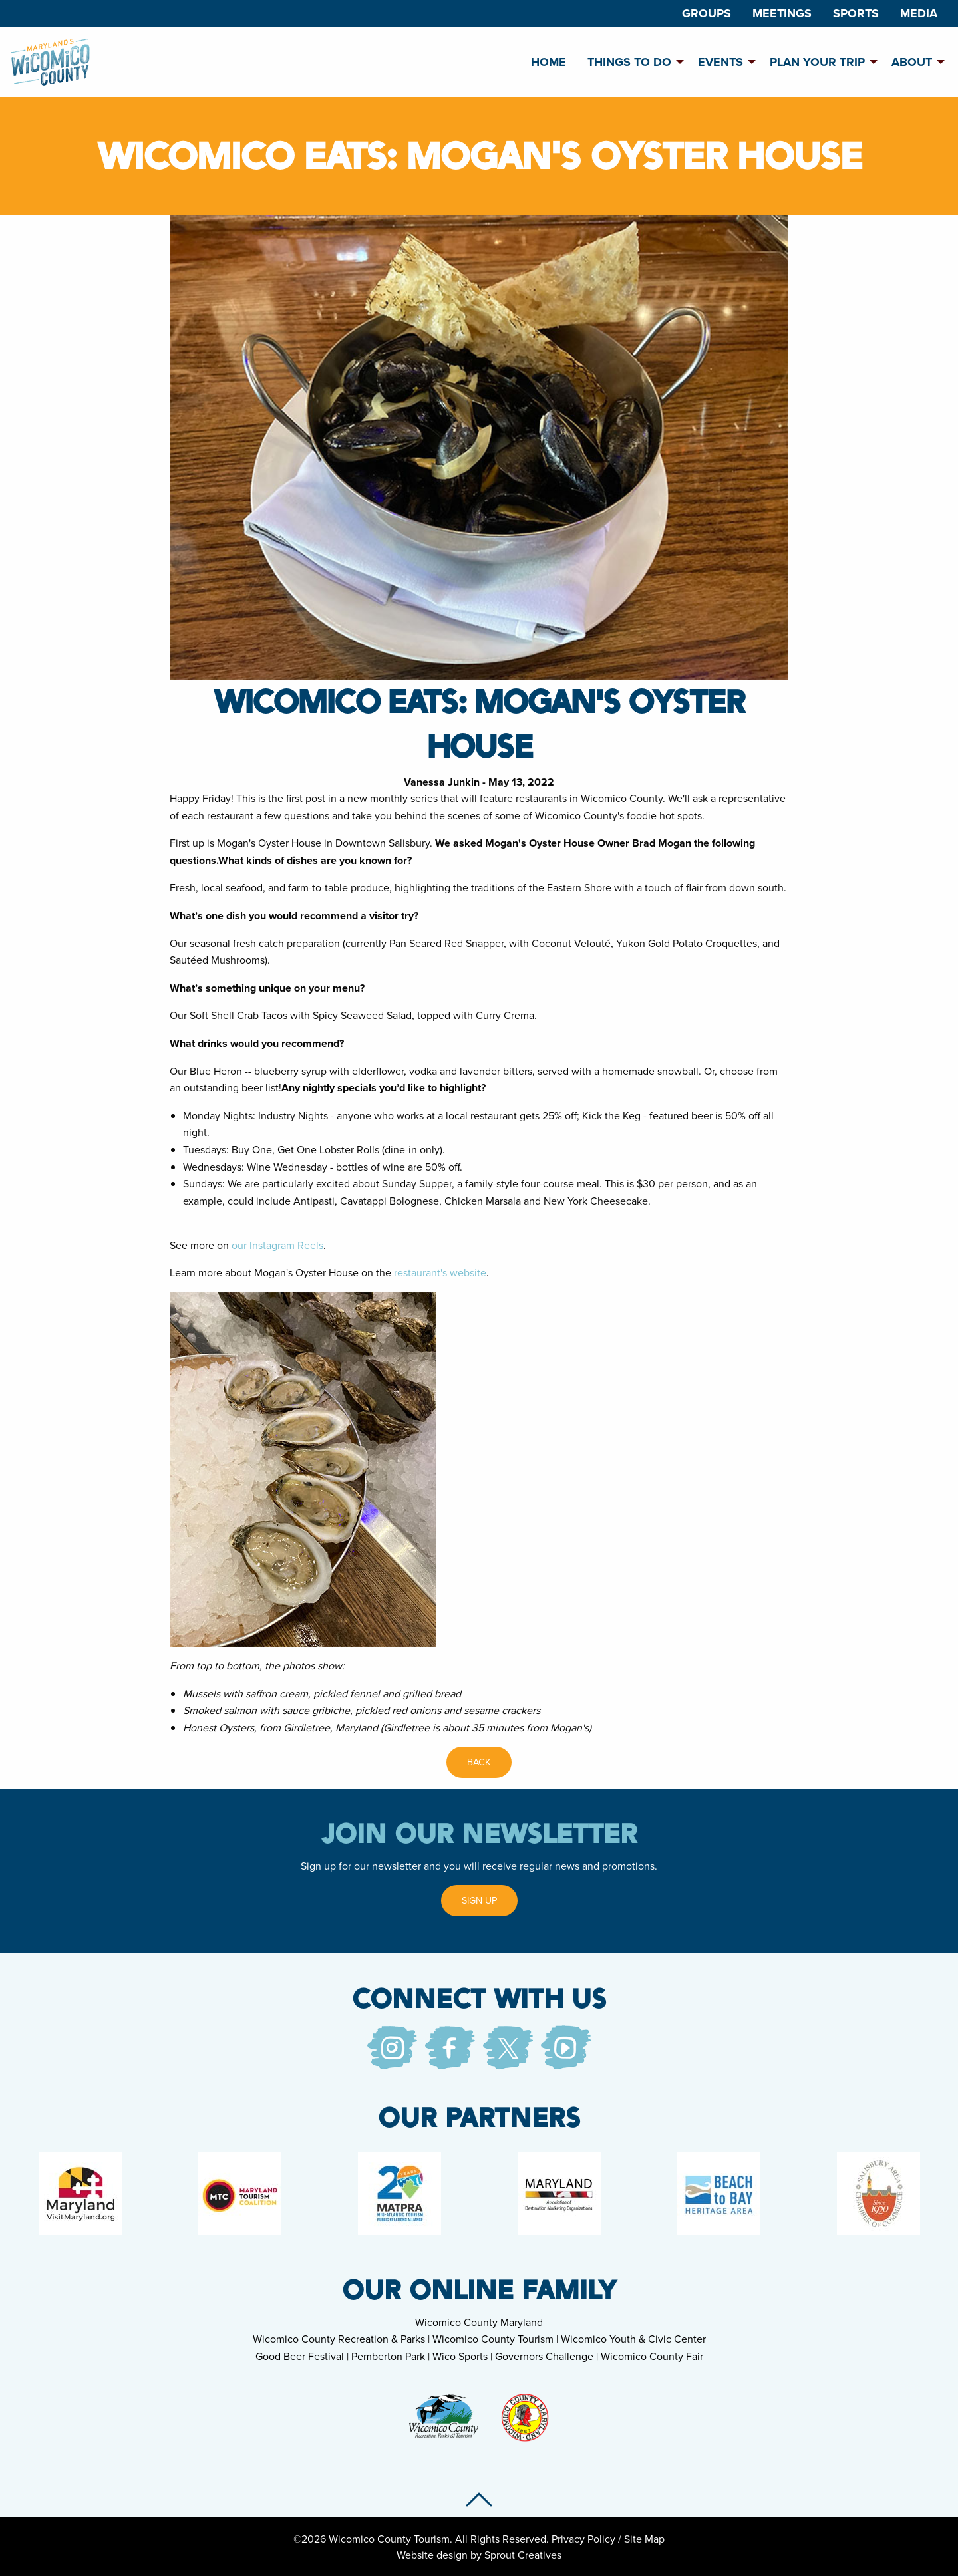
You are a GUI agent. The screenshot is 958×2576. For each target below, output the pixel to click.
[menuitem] (706, 13)
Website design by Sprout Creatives (479, 2554)
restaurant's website (440, 1272)
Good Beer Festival (299, 2356)
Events (720, 62)
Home (548, 62)
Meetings (782, 13)
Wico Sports (460, 2356)
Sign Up (479, 1900)
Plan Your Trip (817, 62)
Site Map (644, 2538)
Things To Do (629, 62)
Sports (856, 13)
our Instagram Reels (277, 1245)
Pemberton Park (388, 2356)
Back (479, 1762)
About (911, 62)
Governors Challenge (544, 2356)
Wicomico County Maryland (479, 2322)
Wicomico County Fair (652, 2356)
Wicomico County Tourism (493, 2338)
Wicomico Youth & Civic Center (633, 2338)
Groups (706, 13)
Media (918, 13)
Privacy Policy (583, 2538)
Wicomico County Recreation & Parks (339, 2338)
